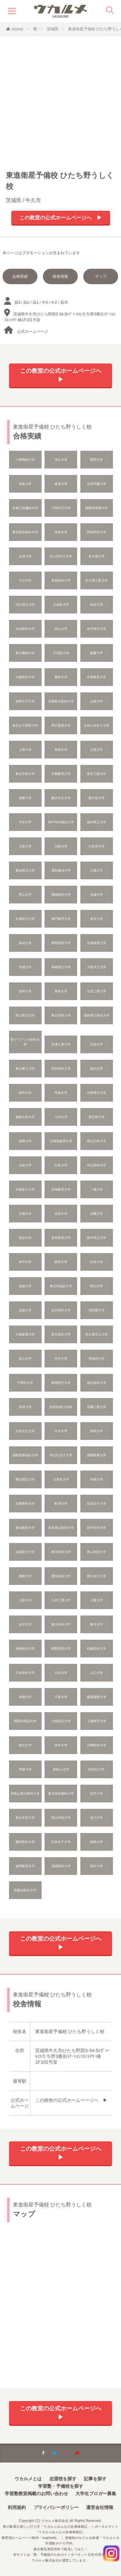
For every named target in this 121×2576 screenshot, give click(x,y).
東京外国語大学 (61, 1286)
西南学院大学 (96, 532)
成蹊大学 (25, 798)
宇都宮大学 (25, 1382)
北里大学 (96, 749)
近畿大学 (96, 1213)
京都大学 (25, 1213)
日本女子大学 (61, 1842)
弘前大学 (61, 1672)
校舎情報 (60, 276)
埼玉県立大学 (25, 604)
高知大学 (25, 943)
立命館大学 (61, 604)
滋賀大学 (25, 1286)
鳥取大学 (25, 484)
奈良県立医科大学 (61, 1527)
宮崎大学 (61, 846)
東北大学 (25, 1745)
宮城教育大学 (61, 1189)
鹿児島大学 (96, 1117)
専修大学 (25, 1769)
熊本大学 (61, 1745)
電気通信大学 (61, 870)
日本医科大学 (25, 1672)
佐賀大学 (61, 1213)
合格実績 (20, 276)
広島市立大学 (25, 1431)
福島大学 (96, 1842)
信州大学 (25, 991)
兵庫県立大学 (96, 1093)
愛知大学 (61, 677)
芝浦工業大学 (61, 1044)
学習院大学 (61, 653)
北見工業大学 (96, 991)
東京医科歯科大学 (25, 532)
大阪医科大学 (25, 677)
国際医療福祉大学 (25, 1455)
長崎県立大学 (61, 967)
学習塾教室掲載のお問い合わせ (36, 2493)
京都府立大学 (25, 919)
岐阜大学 (61, 1262)
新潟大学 (96, 1068)
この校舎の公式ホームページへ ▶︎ (71, 2100)
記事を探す (95, 2478)
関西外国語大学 (25, 1721)
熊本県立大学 (96, 1238)
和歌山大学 (61, 1769)
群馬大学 (96, 1431)
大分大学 (25, 580)
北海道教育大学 (61, 1141)
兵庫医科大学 (25, 1503)
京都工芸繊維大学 (25, 508)
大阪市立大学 (96, 967)
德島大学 (25, 1576)
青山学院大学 (96, 1552)
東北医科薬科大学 (61, 1793)
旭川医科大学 (96, 1382)
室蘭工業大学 (96, 1407)
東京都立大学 (61, 1334)
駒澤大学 (61, 1503)
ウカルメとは (28, 2478)
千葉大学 (61, 1697)
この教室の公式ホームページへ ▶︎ (60, 217)
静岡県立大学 (61, 1382)
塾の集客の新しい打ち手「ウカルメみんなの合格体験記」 (47, 2526)
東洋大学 (96, 1624)
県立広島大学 (96, 1141)
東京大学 (96, 919)
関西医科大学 (61, 943)
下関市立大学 (61, 508)
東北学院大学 (25, 774)
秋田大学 (96, 604)
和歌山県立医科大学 (25, 1793)
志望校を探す (62, 2478)
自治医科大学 (25, 629)
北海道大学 (61, 1479)
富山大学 (25, 1358)
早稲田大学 (96, 1358)
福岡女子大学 (25, 701)
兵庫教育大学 (96, 677)
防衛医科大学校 (61, 1407)
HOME (18, 29)
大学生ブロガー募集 (96, 2493)
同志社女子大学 (61, 1455)
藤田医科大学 (25, 1842)
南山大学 (61, 629)
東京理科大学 (61, 1015)
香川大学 (96, 1817)
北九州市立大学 (61, 556)
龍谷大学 (25, 1238)
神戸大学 (25, 1262)
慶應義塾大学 (96, 1697)
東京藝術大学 (25, 653)
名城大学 (96, 894)
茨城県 (52, 29)
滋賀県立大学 (25, 1552)
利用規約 (17, 2507)
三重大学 (96, 1600)
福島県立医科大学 (96, 1015)
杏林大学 (61, 532)
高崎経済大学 (25, 1648)
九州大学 (61, 1117)
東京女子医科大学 (25, 725)
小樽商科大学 (25, 459)
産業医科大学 (61, 580)
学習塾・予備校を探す (60, 2486)
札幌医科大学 (96, 1648)
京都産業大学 (96, 943)
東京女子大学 (96, 1576)
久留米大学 (96, 846)
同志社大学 (96, 1769)
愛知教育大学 (25, 1527)
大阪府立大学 (61, 1721)
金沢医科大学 (61, 1310)
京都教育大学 (61, 774)
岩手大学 (96, 1793)
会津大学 (25, 556)
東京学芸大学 (25, 1817)
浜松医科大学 (61, 1068)
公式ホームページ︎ (32, 331)
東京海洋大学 (61, 1552)
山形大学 (25, 1600)
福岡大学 (25, 1141)
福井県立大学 (96, 822)
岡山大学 (25, 894)
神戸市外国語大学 (61, 822)
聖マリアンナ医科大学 (25, 1042)
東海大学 (61, 484)
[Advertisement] (60, 99)
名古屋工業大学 (96, 580)
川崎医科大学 (96, 1745)
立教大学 (96, 870)
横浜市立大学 (61, 798)
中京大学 (25, 822)
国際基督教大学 (96, 508)
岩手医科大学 (96, 1527)
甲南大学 (61, 1093)
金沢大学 (25, 1624)
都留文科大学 (25, 1117)
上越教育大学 (96, 1721)
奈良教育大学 (61, 1238)
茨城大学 (25, 967)
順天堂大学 (96, 798)
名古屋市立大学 (96, 1334)
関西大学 (96, 459)
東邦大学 (61, 991)
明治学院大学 (61, 1817)
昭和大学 (25, 1093)
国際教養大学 (96, 1455)
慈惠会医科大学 (25, 1890)
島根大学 (61, 749)
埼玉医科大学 (96, 1165)
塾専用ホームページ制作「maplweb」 (31, 2538)
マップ (100, 276)
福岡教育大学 (25, 1866)
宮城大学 (96, 1044)
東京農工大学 (25, 1068)
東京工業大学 (96, 774)
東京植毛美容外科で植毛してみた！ (61, 2549)
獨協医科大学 (61, 894)
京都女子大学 (25, 1189)
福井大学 (96, 1866)
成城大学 (25, 1697)
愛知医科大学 (61, 1576)
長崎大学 (96, 1479)
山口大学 (96, 1672)
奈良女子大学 (96, 1503)
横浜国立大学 (25, 1479)
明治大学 (96, 1286)
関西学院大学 (61, 1648)
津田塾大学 (96, 1310)
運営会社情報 (99, 2507)
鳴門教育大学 (61, 919)
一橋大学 (96, 1189)
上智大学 (25, 749)
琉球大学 (25, 1407)
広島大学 (61, 1165)
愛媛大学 (96, 653)
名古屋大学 (96, 556)
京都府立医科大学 (61, 701)
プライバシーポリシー (56, 2507)
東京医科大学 (61, 1624)
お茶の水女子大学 (96, 725)
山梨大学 (96, 701)
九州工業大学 (61, 1600)
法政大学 (25, 1165)
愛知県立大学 (25, 870)
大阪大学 (25, 846)
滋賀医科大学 (61, 1866)
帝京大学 (61, 1358)
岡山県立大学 (25, 1015)
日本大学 (96, 1262)
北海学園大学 (96, 484)
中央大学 (61, 1431)
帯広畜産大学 (61, 725)
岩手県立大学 (96, 629)
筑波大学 (25, 1310)
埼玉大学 (61, 459)
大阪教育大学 (25, 1334)
